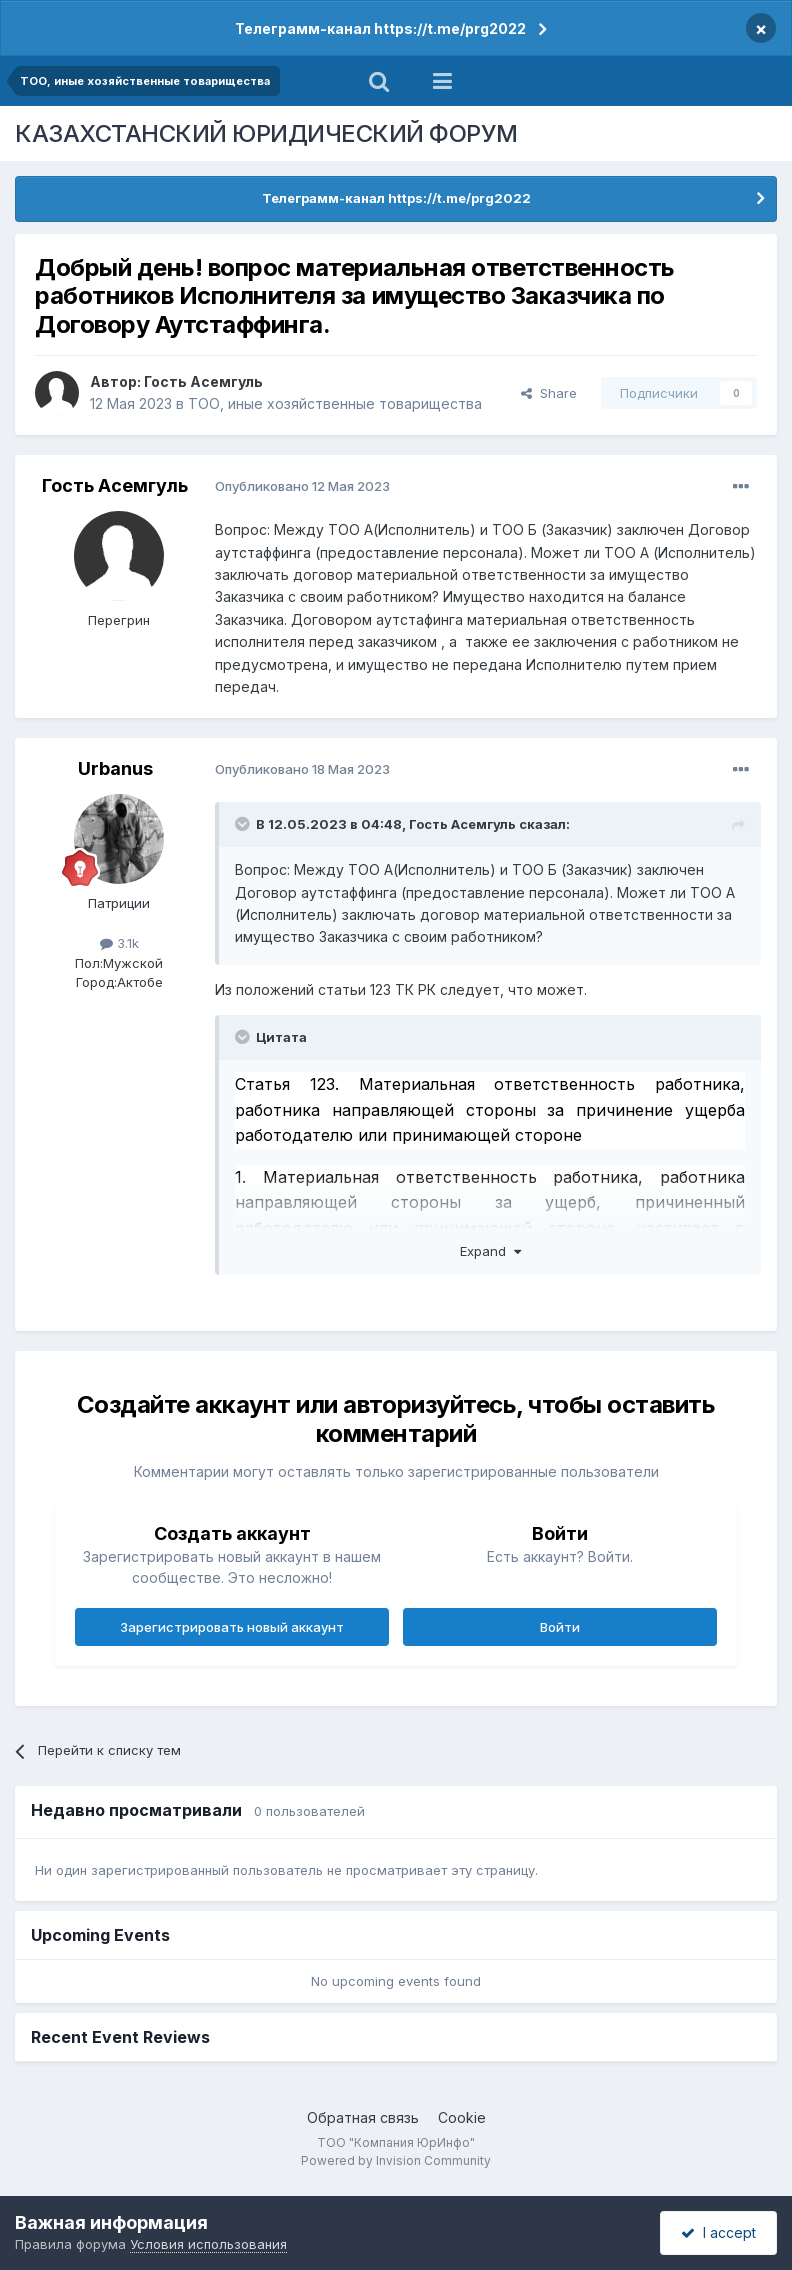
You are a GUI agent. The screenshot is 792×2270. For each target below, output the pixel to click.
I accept (718, 2232)
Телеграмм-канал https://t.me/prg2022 (380, 28)
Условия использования (208, 2244)
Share (549, 393)
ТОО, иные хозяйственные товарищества (335, 403)
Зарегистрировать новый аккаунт (232, 1627)
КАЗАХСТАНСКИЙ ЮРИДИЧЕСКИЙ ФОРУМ (266, 133)
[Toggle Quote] (244, 824)
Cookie (462, 2117)
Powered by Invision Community (396, 2160)
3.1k (119, 943)
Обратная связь (363, 2117)
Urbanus (115, 768)
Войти (560, 1627)
